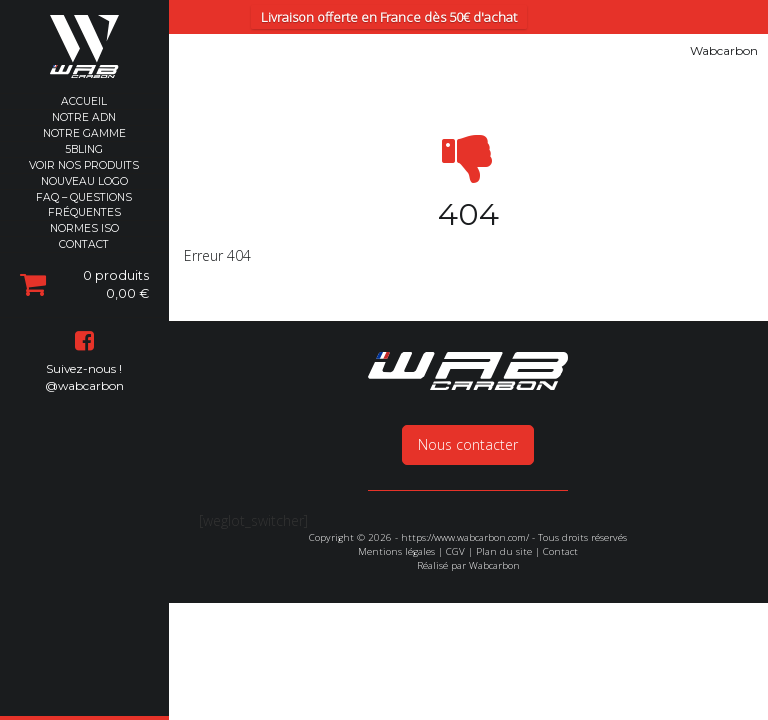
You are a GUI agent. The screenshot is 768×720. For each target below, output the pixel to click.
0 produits (84, 284)
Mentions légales (396, 491)
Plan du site (504, 491)
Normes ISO (84, 228)
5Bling (84, 149)
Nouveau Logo (84, 181)
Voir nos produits (84, 165)
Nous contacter (468, 384)
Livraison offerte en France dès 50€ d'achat (389, 17)
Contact (84, 244)
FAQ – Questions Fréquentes (84, 205)
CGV (455, 491)
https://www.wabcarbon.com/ (465, 477)
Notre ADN (84, 117)
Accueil (84, 101)
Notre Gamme (84, 133)
